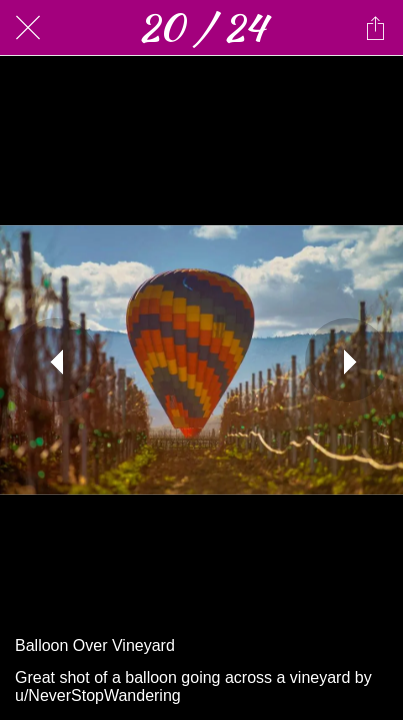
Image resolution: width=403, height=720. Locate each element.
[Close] (28, 28)
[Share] (375, 28)
